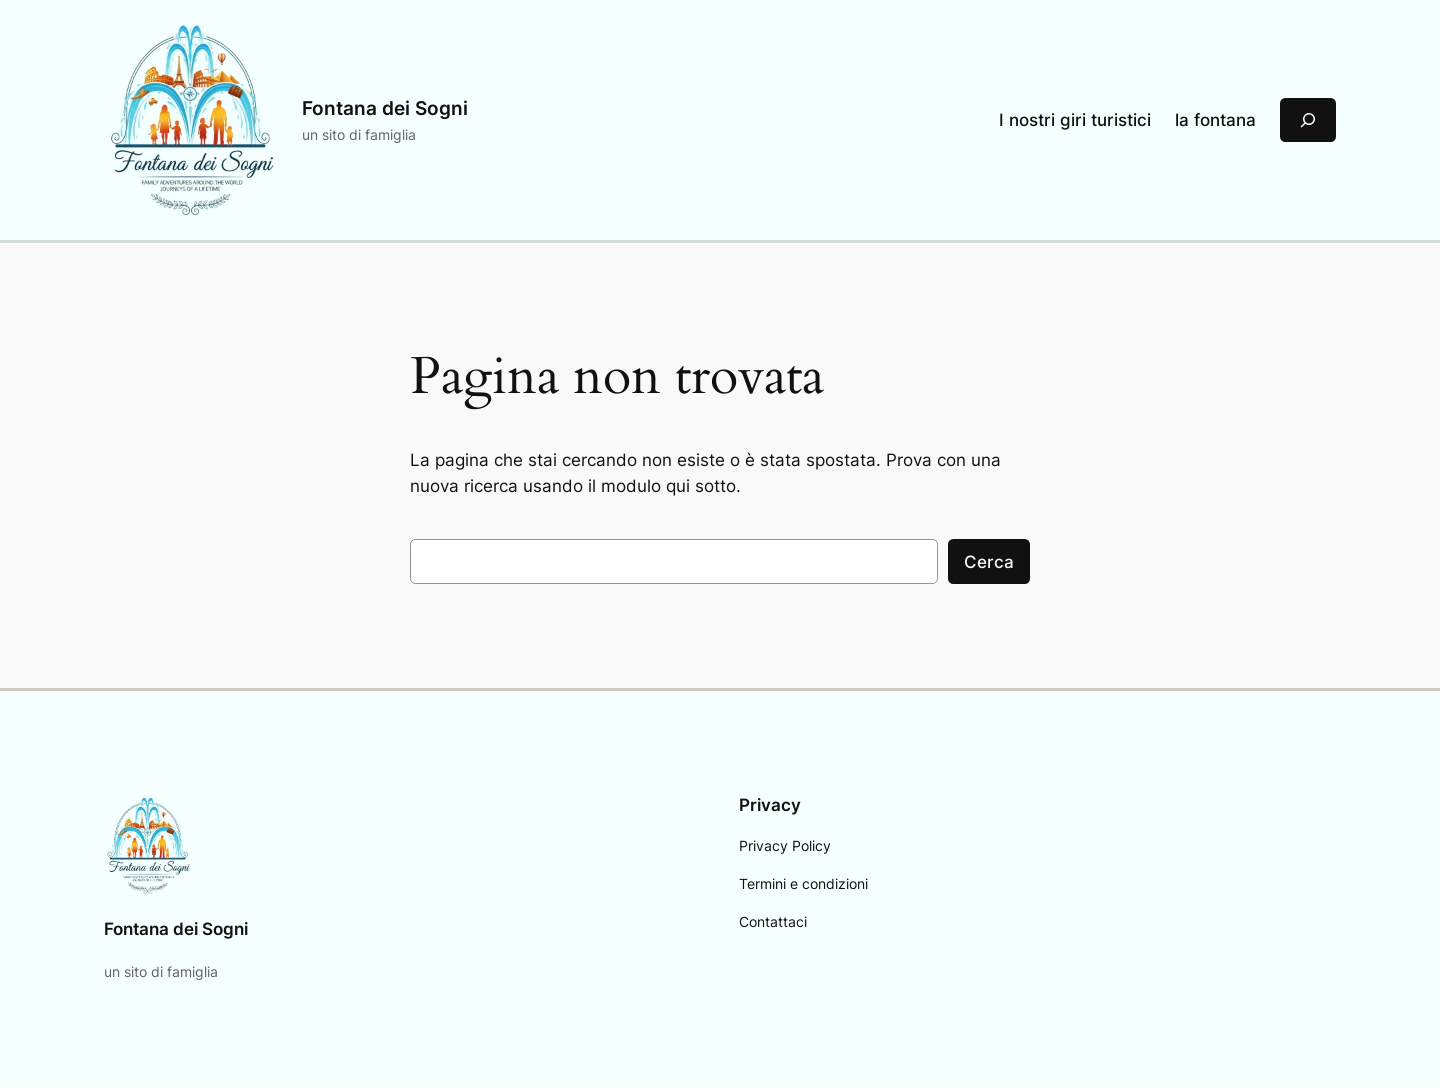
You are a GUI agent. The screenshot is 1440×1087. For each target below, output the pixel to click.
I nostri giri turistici (1075, 120)
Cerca (989, 562)
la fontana (1215, 120)
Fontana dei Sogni (385, 108)
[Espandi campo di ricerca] (1308, 119)
